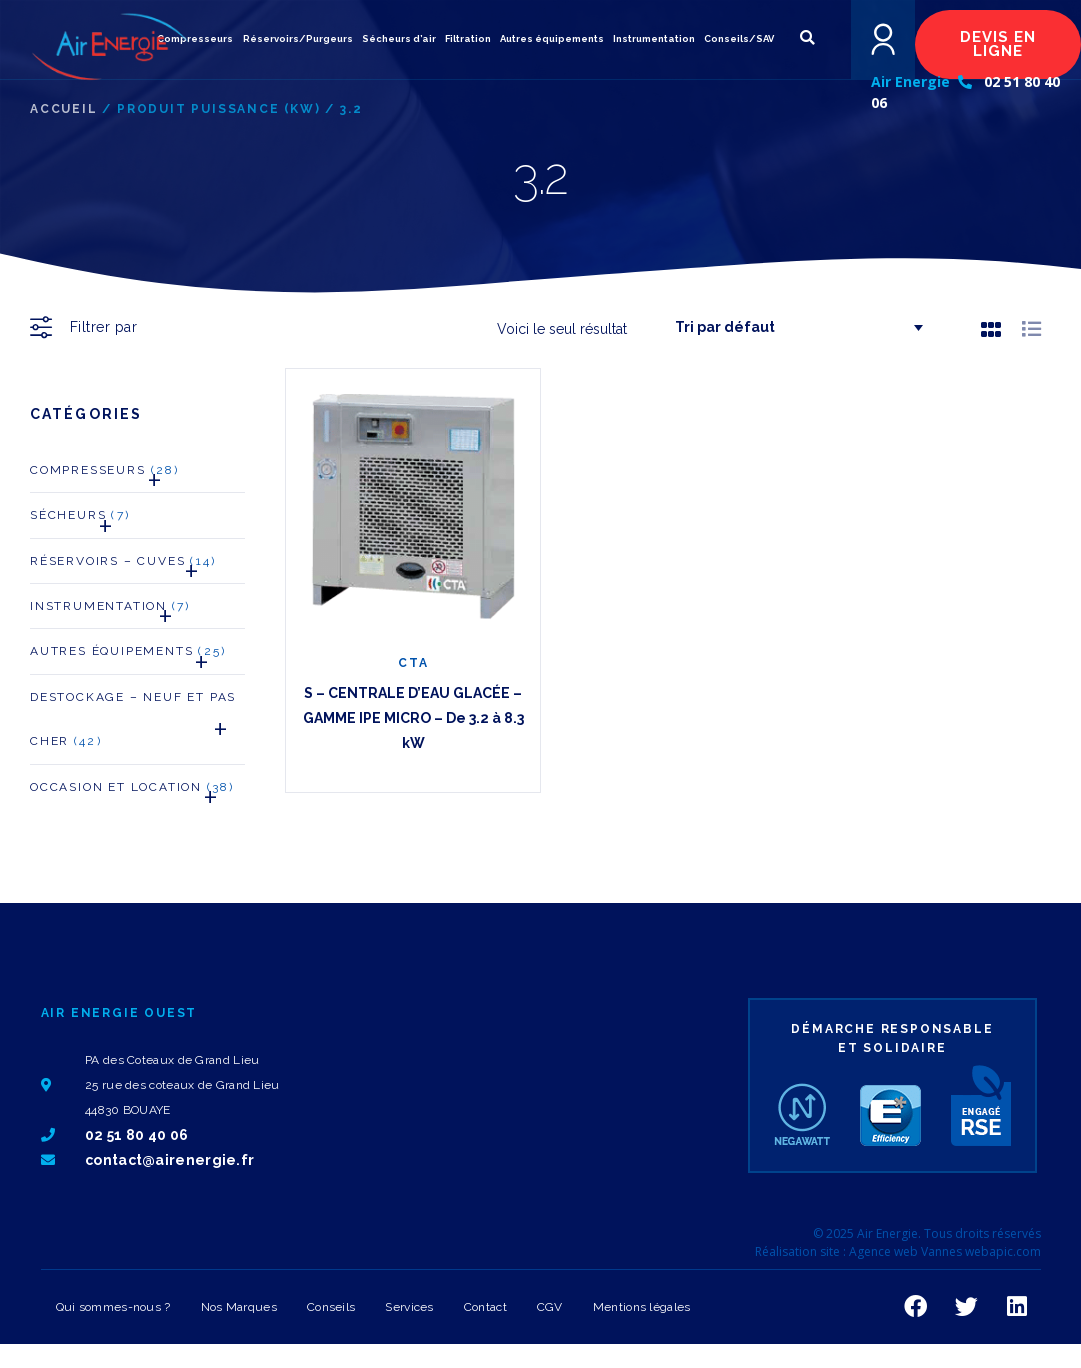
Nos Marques (239, 1307)
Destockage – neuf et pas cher (137, 725)
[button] (806, 38)
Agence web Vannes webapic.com (945, 1251)
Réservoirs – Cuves (123, 566)
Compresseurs (104, 475)
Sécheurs (80, 520)
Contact (485, 1307)
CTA (413, 663)
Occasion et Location (132, 792)
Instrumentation (110, 611)
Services (409, 1307)
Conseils (331, 1307)
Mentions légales (642, 1307)
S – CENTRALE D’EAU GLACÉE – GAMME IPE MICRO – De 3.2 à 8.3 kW (413, 718)
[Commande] (791, 327)
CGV (550, 1307)
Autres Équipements (128, 656)
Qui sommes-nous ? (113, 1307)
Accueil (64, 109)
